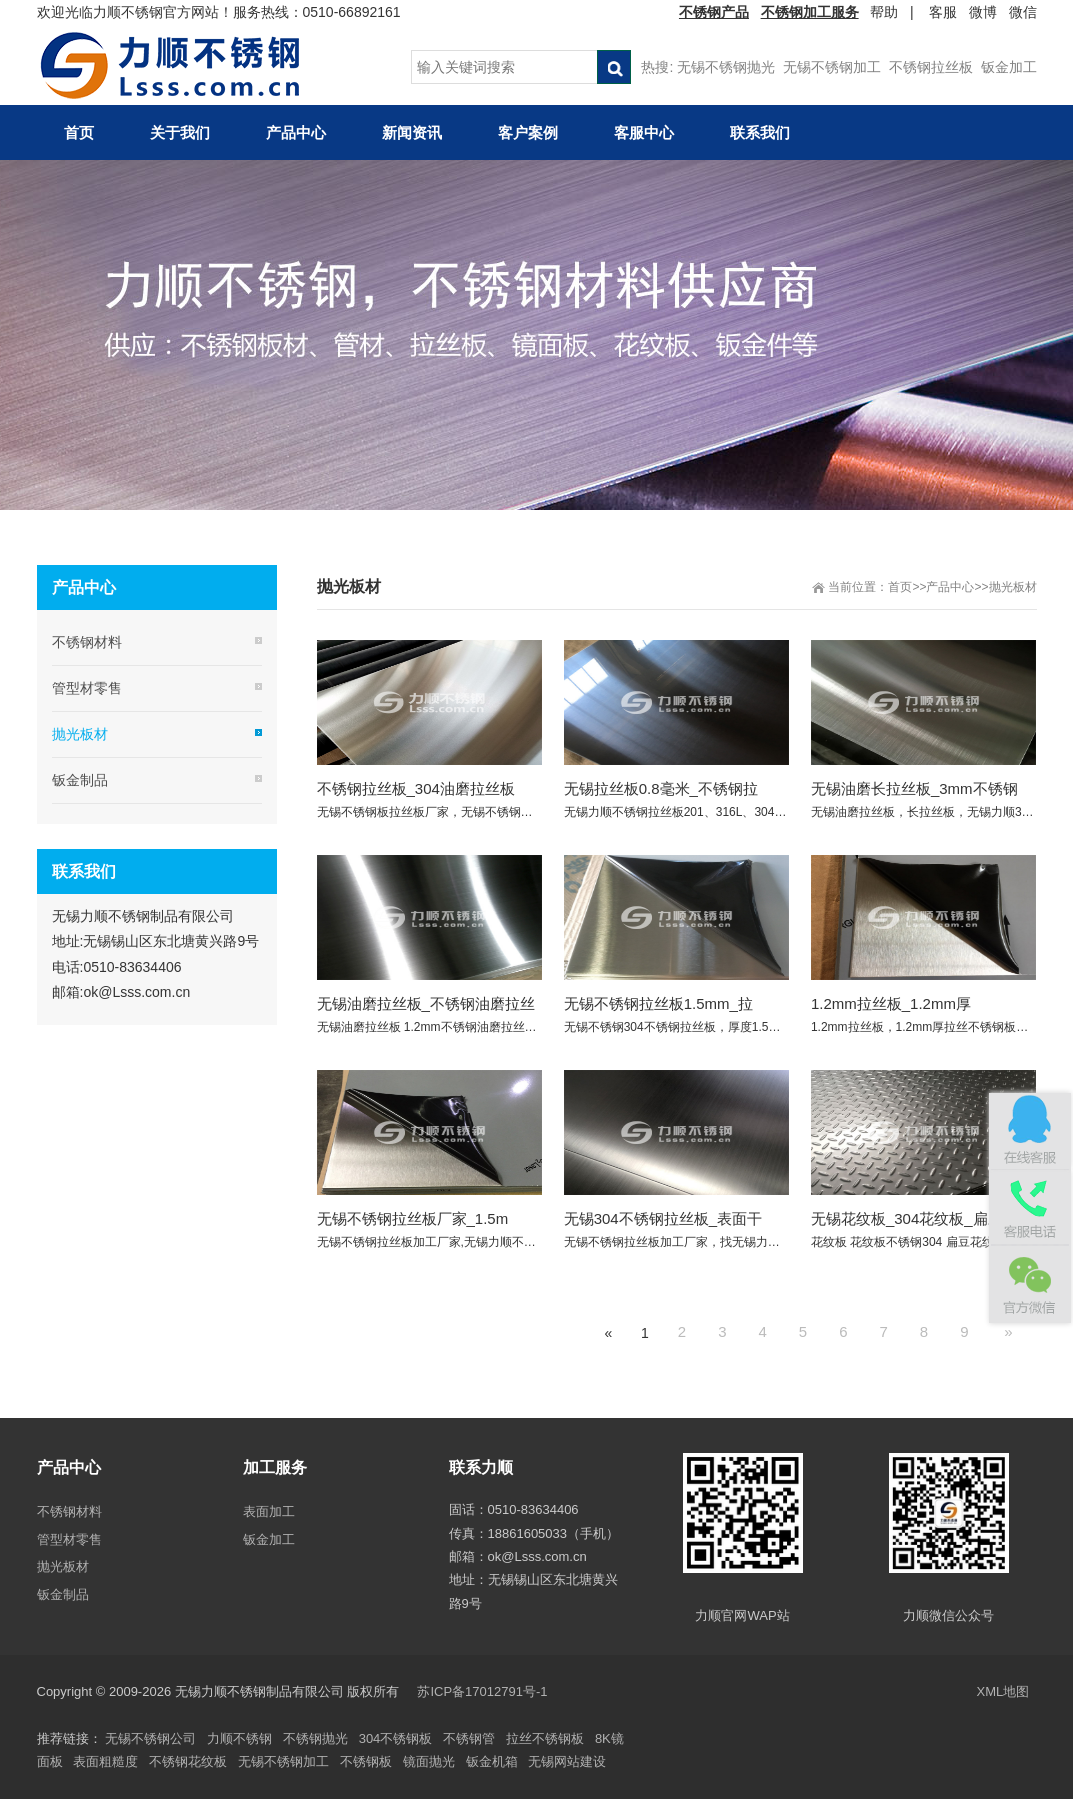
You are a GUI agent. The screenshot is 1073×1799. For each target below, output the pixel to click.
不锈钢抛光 (315, 1738)
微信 (1023, 12)
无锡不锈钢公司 (150, 1738)
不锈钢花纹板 (188, 1761)
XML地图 (1003, 1691)
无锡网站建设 (567, 1761)
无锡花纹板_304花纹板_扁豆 (907, 1218)
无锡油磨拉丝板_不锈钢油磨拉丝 (426, 1003)
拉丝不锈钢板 (545, 1738)
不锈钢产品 (714, 12)
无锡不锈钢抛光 (726, 67)
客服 (943, 12)
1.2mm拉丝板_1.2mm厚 (891, 1003)
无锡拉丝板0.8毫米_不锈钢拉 (661, 788)
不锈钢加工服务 (810, 12)
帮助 (884, 12)
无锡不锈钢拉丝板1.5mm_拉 (658, 1003)
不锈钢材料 (87, 642)
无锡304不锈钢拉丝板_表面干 (663, 1218)
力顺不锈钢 (239, 1738)
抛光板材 (1013, 587)
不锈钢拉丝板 (931, 67)
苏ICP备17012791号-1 (484, 1691)
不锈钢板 (366, 1761)
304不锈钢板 (396, 1738)
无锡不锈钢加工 (832, 67)
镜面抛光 (429, 1761)
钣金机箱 (492, 1761)
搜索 (614, 67)
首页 (900, 587)
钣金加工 (1009, 67)
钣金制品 (80, 780)
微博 (983, 12)
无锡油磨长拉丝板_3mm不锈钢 (914, 788)
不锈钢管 (469, 1738)
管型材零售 (87, 688)
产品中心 (950, 587)
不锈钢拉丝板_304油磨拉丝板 (416, 788)
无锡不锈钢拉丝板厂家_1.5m (413, 1218)
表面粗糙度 (105, 1761)
